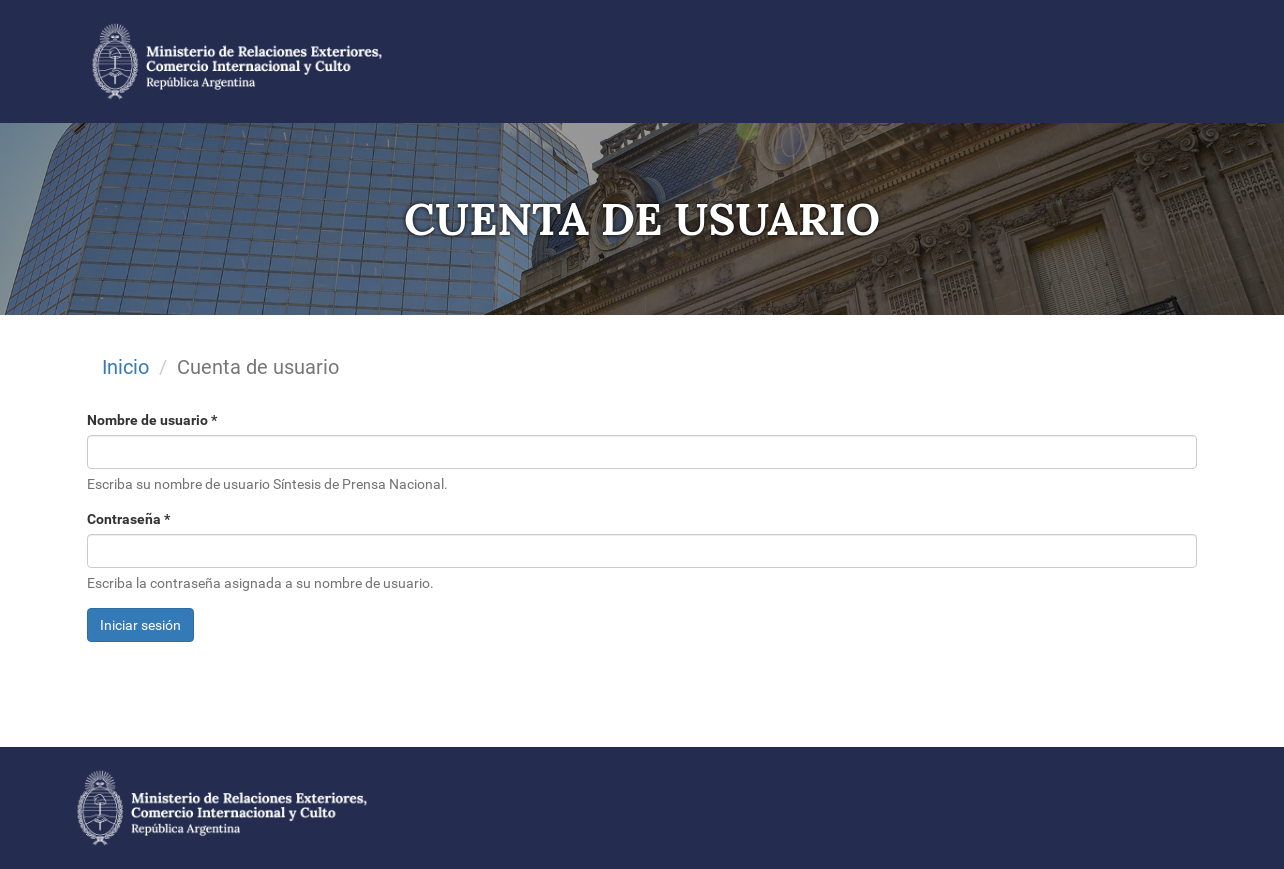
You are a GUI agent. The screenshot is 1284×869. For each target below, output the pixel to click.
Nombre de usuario (152, 420)
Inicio (125, 367)
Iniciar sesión (140, 625)
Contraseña (128, 519)
